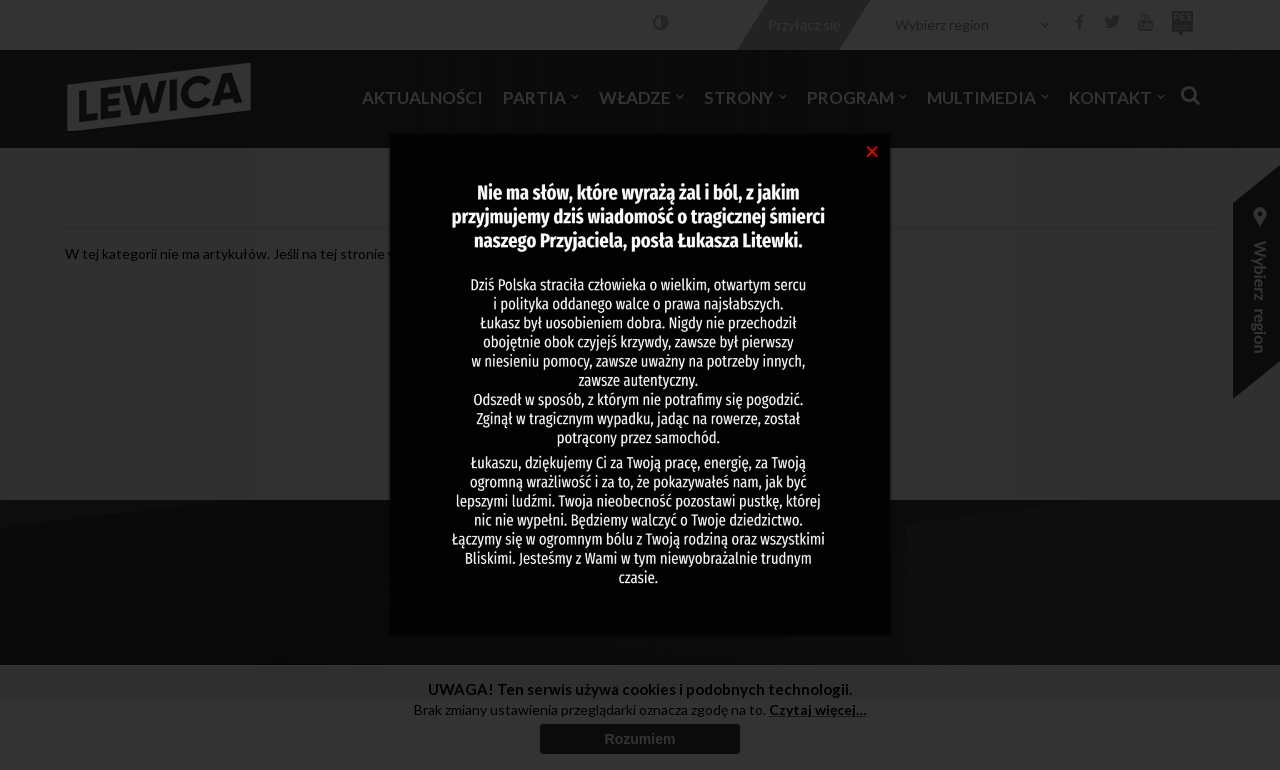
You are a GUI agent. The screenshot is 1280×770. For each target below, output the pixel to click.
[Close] (872, 150)
